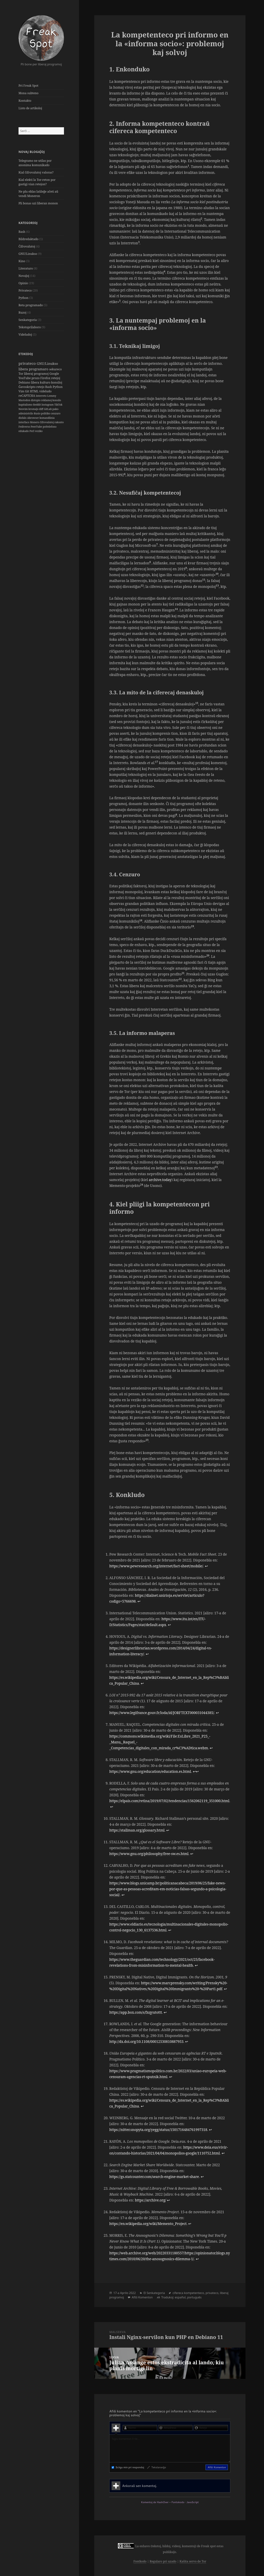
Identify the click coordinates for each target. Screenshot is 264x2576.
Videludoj (25, 334)
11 (203, 579)
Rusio (37, 413)
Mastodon (25, 400)
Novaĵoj (24, 276)
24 (141, 1184)
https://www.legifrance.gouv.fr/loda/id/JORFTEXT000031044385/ (161, 1712)
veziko (39, 431)
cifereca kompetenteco (188, 2293)
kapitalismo (26, 404)
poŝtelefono (49, 426)
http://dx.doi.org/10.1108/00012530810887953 (146, 2041)
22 (180, 979)
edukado (24, 431)
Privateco (25, 290)
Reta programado (31, 305)
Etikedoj (26, 354)
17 (156, 761)
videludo (45, 391)
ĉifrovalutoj (47, 422)
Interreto (41, 395)
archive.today (160, 1179)
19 (192, 926)
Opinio (23, 283)
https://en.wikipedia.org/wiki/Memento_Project (148, 2223)
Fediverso (25, 426)
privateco (28, 363)
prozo (36, 378)
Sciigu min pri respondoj (128, 2467)
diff (41, 409)
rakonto (59, 422)
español (180, 2297)
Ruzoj (22, 312)
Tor (21, 374)
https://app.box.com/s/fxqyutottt (135, 2012)
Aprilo (124, 2293)
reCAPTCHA (27, 396)
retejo (40, 387)
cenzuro (55, 413)
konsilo (56, 400)
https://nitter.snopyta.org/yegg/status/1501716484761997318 (158, 2129)
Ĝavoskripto (27, 387)
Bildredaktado (28, 239)
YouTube (25, 378)
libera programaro (34, 369)
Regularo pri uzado (163, 2561)
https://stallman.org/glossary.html (136, 1830)
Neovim (23, 409)
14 (176, 609)
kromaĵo (33, 409)
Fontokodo (177, 2502)
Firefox (45, 378)
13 (217, 585)
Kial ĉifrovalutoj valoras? (36, 172)
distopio (36, 400)
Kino (22, 261)
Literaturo (26, 268)
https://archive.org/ (150, 2200)
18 (140, 920)
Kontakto (25, 101)
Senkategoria (28, 320)
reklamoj (46, 400)
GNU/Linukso (28, 254)
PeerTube (37, 426)
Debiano (25, 382)
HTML (34, 391)
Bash (22, 232)
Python (23, 298)
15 (196, 703)
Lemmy (51, 395)
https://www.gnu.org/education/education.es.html (150, 1771)
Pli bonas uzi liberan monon (38, 203)
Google (54, 374)
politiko (46, 413)
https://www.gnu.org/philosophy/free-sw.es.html (148, 1853)
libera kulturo (41, 382)
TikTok (58, 404)
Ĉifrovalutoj (27, 246)
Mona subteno (28, 93)
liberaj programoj (36, 374)
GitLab (48, 409)
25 (147, 1440)
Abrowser (33, 418)
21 (183, 973)
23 (216, 1167)
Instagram (47, 404)
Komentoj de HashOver (155, 2502)
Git (27, 391)
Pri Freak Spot (28, 86)
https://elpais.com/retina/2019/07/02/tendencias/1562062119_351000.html (169, 1800)
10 (217, 573)
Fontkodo (139, 2561)
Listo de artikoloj (30, 108)
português (194, 2297)
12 (142, 585)
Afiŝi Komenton (142, 2297)
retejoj (55, 378)
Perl (32, 431)
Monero (35, 422)
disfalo (23, 418)
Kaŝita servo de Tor (192, 2561)
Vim (22, 391)
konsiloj (56, 382)
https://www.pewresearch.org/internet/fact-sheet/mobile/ (156, 1566)
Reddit (37, 404)
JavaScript (192, 2502)
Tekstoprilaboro (30, 327)
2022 (132, 2293)
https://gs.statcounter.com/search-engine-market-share (154, 2176)
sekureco (55, 369)
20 (207, 955)
